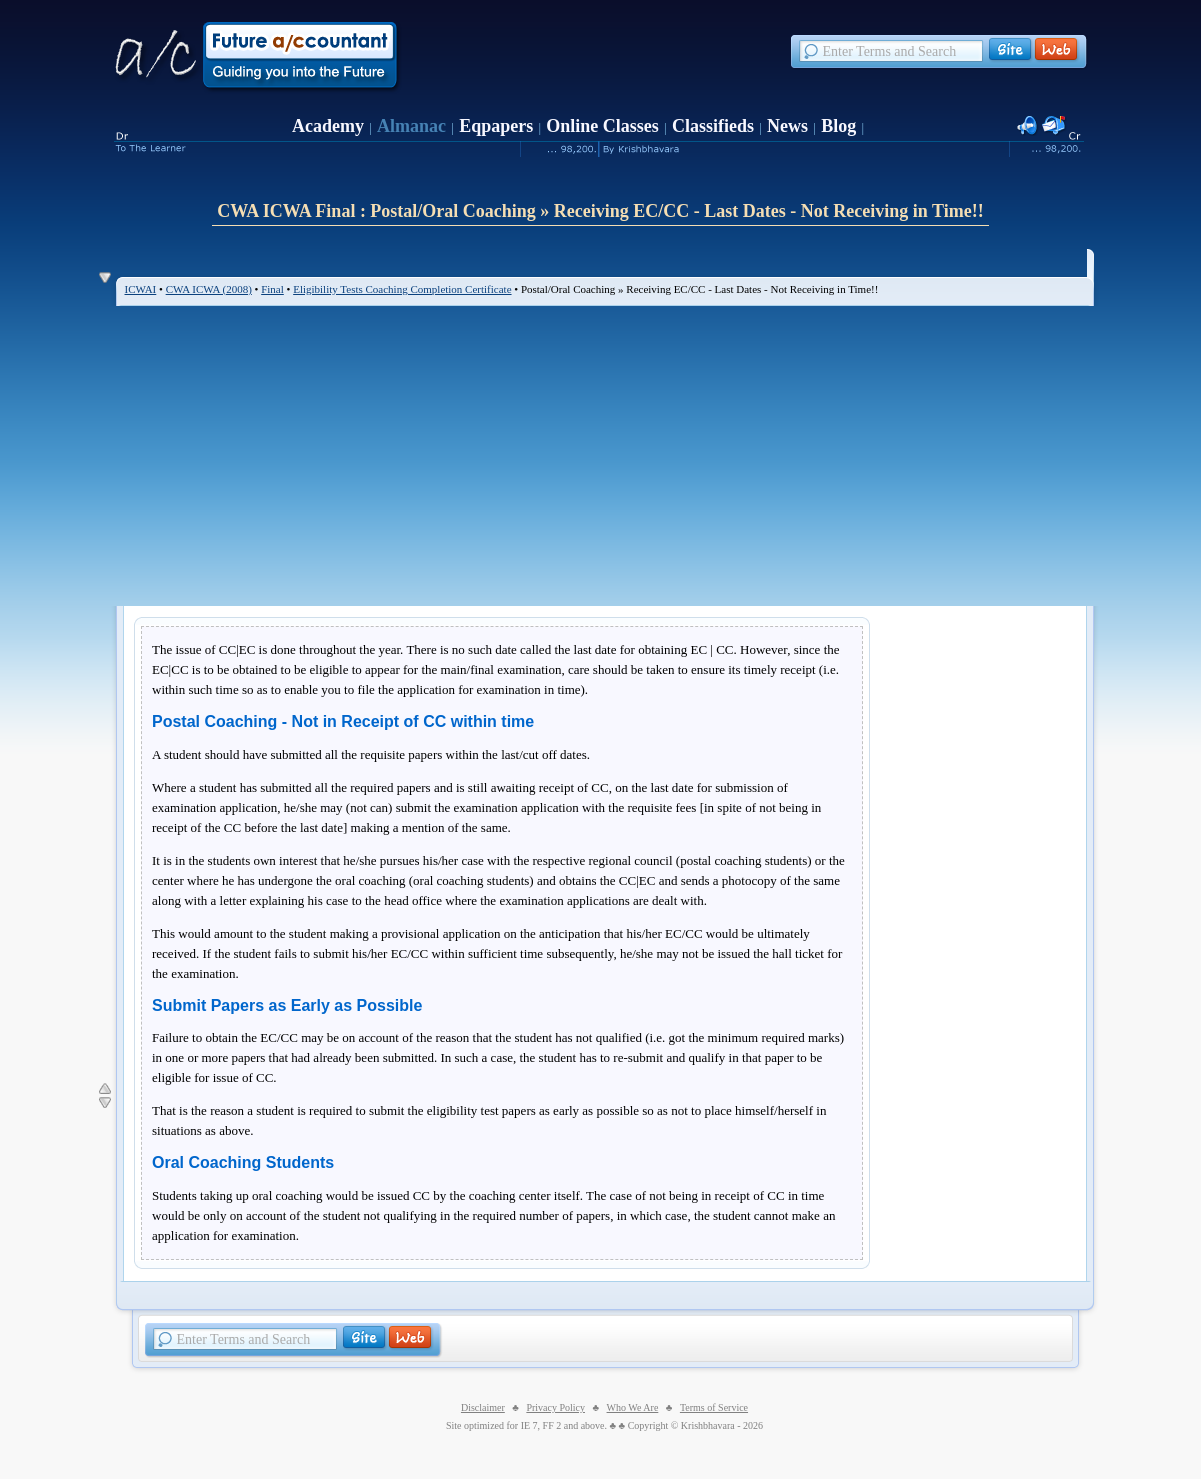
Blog (838, 126)
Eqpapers (496, 126)
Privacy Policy (555, 1407)
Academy (328, 126)
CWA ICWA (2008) (209, 289)
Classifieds (713, 126)
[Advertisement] (605, 456)
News (787, 126)
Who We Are (633, 1407)
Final (272, 289)
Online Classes (602, 126)
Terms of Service (714, 1407)
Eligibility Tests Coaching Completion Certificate (402, 289)
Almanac (411, 126)
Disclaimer (483, 1407)
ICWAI (141, 289)
